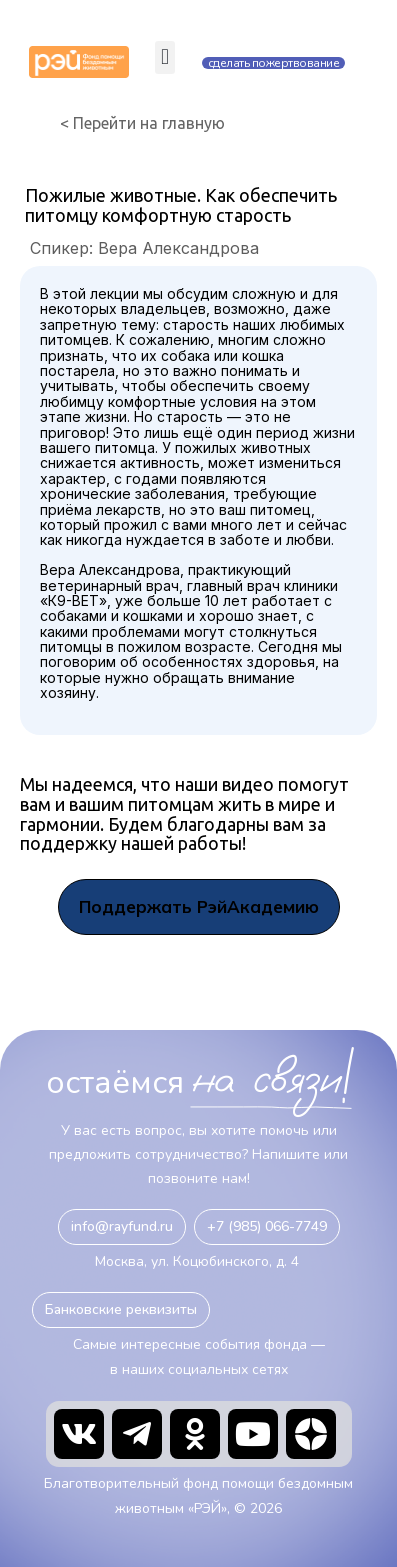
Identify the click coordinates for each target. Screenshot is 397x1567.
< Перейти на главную (142, 123)
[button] (164, 57)
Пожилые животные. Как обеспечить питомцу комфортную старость (181, 205)
